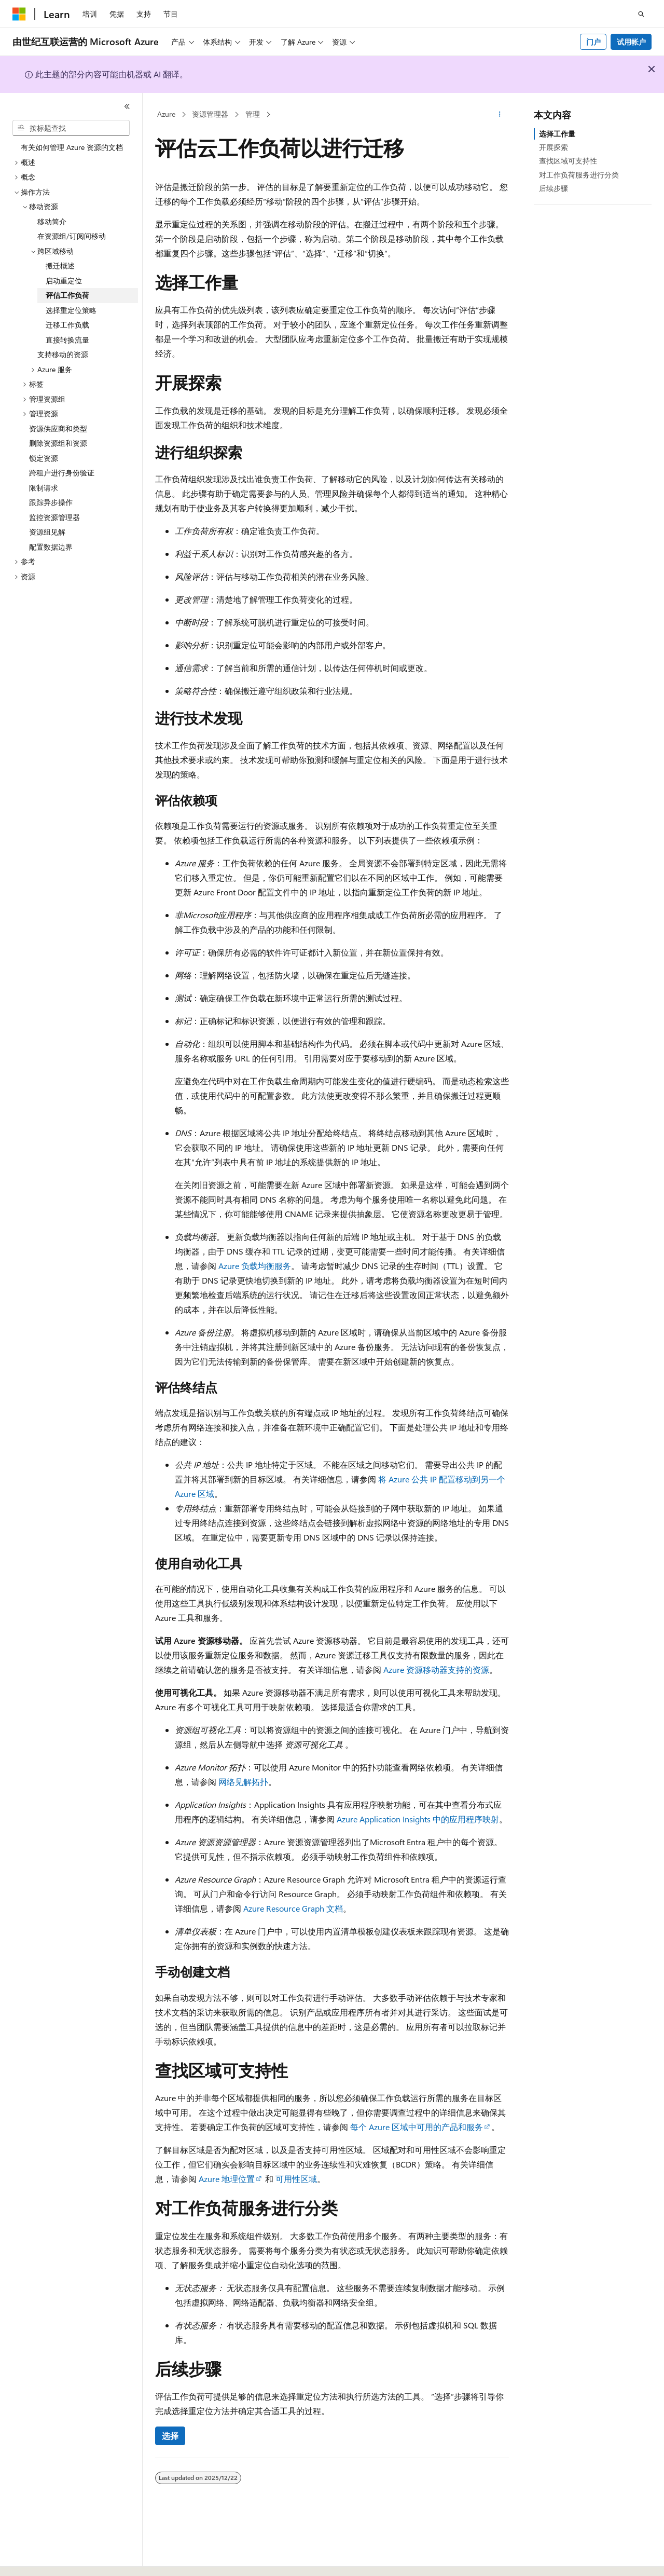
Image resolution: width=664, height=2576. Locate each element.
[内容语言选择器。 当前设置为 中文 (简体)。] (41, 2559)
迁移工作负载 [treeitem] (67, 325)
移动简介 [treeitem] (51, 221)
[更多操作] (500, 114)
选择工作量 (557, 134)
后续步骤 (553, 188)
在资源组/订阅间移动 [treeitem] (71, 236)
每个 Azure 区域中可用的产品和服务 (416, 2126)
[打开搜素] (641, 14)
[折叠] (127, 106)
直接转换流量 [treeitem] (67, 340)
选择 (170, 2435)
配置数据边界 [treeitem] (51, 547)
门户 (593, 42)
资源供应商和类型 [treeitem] (58, 428)
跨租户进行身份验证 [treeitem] (61, 473)
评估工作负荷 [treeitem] (67, 295)
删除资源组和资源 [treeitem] (58, 443)
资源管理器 (210, 114)
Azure (166, 114)
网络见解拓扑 (243, 1781)
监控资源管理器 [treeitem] (54, 517)
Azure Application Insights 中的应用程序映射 (418, 1819)
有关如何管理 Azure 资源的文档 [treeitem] (72, 147)
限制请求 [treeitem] (43, 488)
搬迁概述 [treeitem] (60, 265)
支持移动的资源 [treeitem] (62, 354)
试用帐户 (631, 42)
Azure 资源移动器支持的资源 (436, 1669)
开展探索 (553, 147)
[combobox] (71, 128)
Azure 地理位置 (227, 2178)
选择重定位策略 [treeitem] (71, 310)
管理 (252, 114)
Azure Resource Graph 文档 (293, 1908)
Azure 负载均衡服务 (254, 1265)
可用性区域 (296, 2178)
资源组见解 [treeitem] (47, 532)
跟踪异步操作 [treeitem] (51, 502)
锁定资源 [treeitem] (43, 458)
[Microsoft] (19, 14)
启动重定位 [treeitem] (64, 280)
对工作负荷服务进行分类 (579, 175)
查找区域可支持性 (568, 161)
